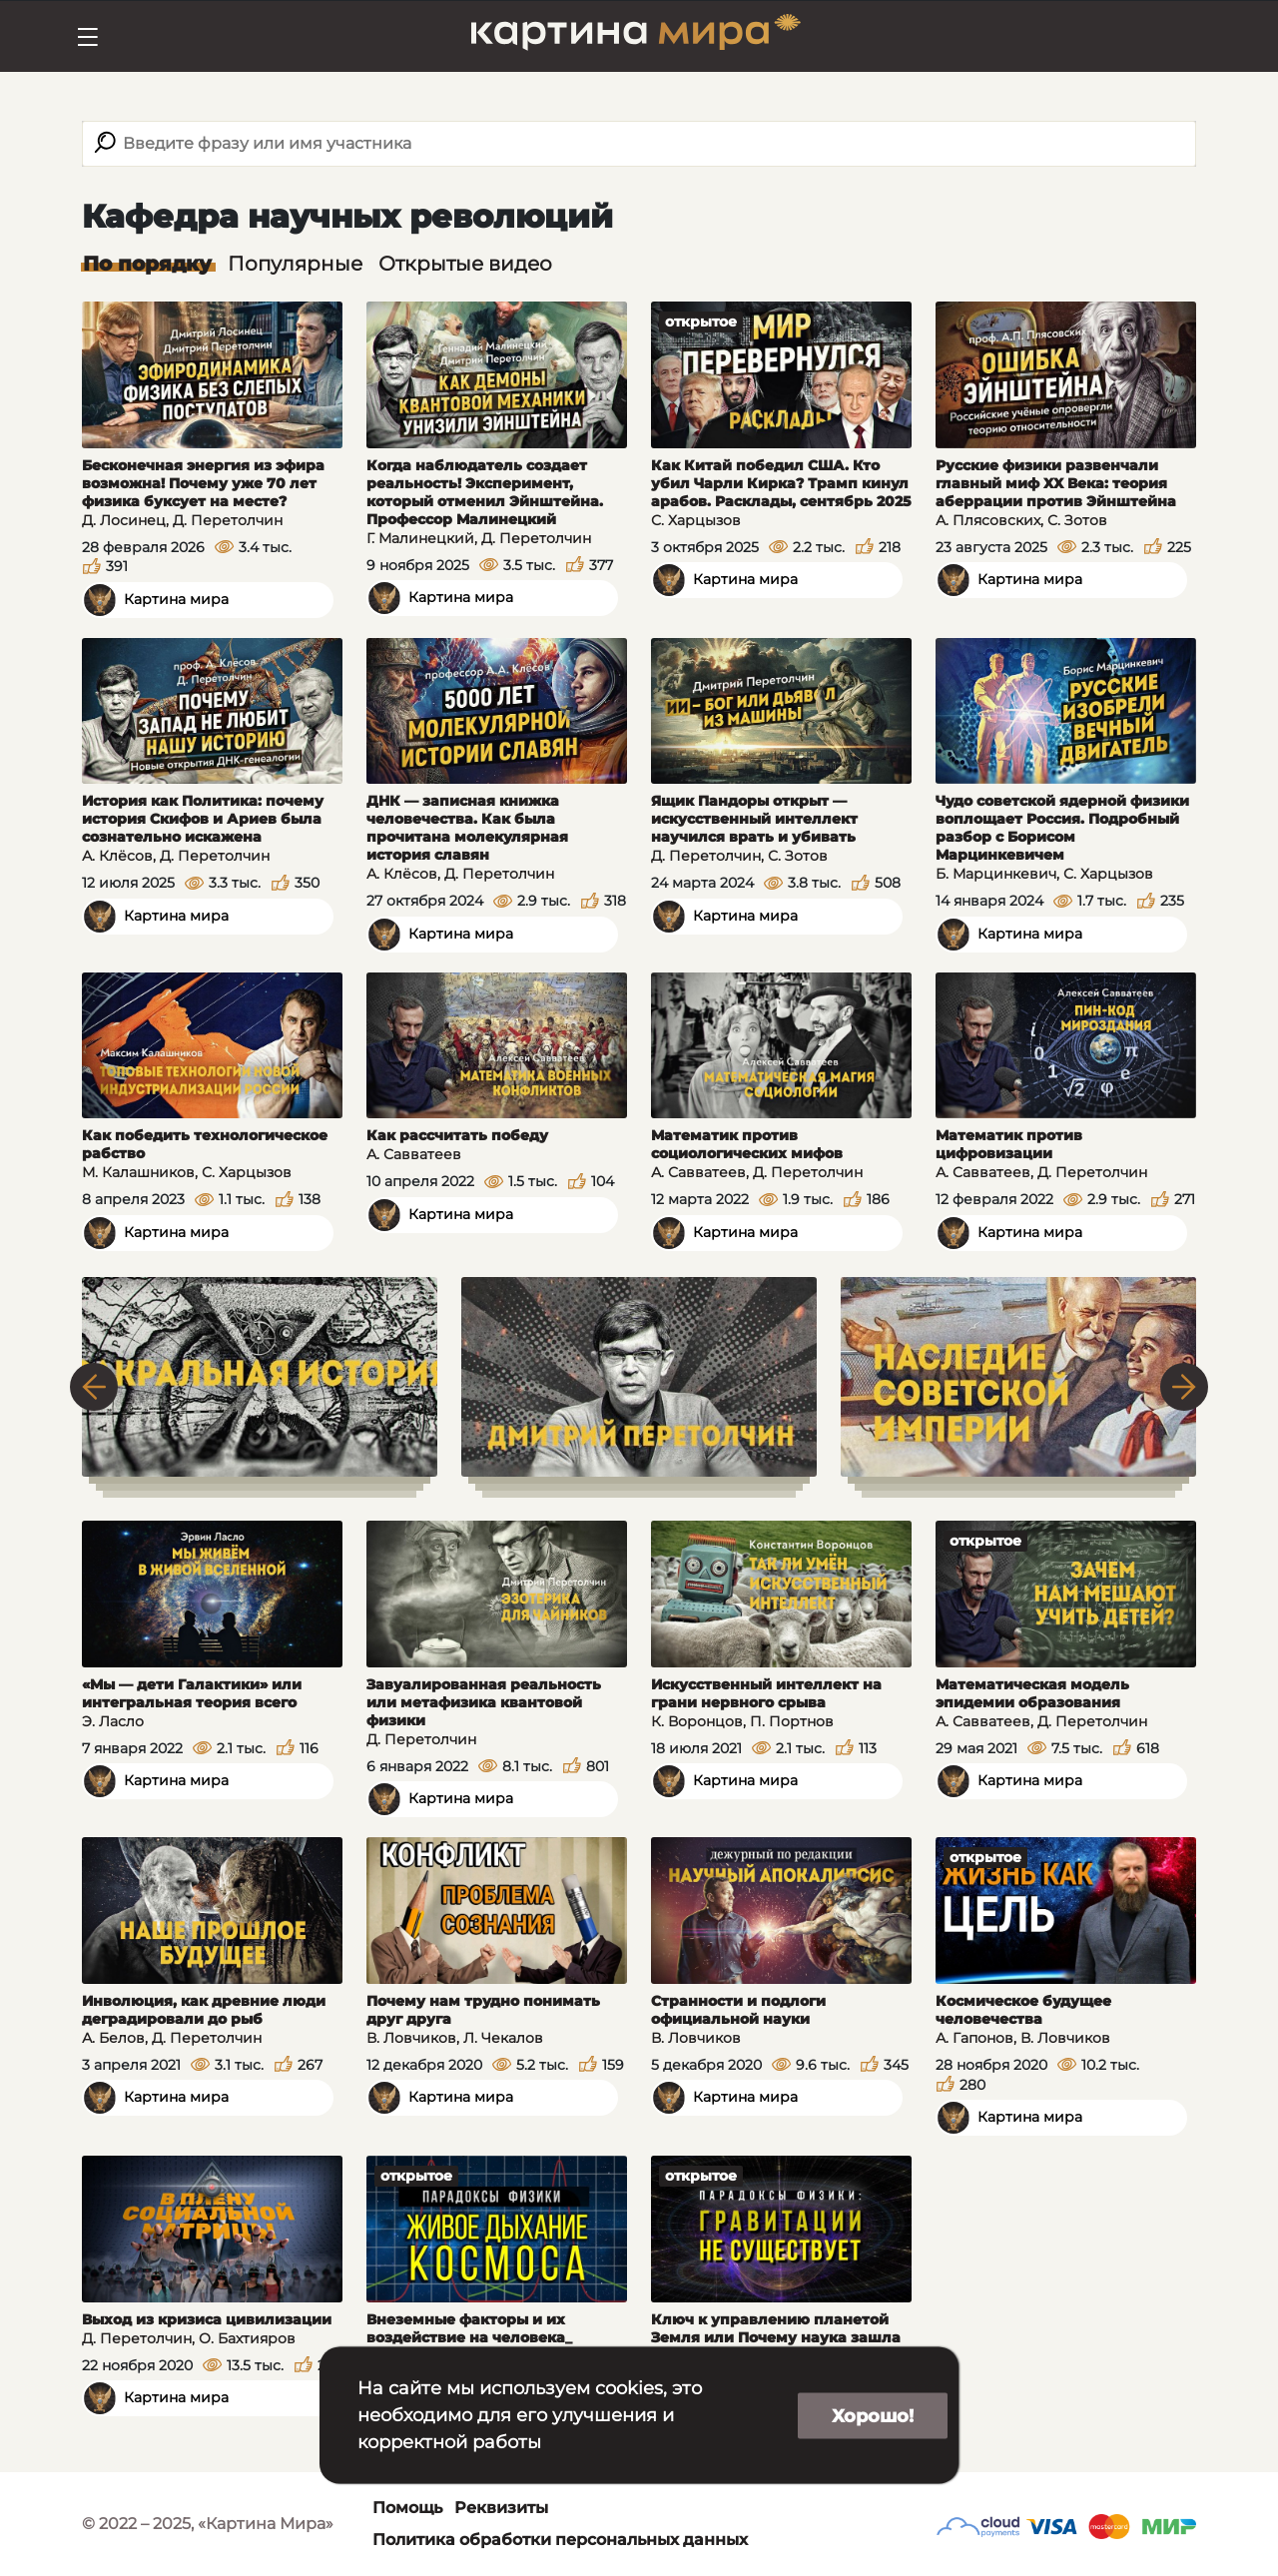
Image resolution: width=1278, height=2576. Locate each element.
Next (1184, 1387)
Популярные (295, 264)
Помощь (407, 2507)
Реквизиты (501, 2507)
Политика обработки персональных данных (560, 2539)
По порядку (147, 264)
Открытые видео (465, 264)
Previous (94, 1387)
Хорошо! (873, 2415)
